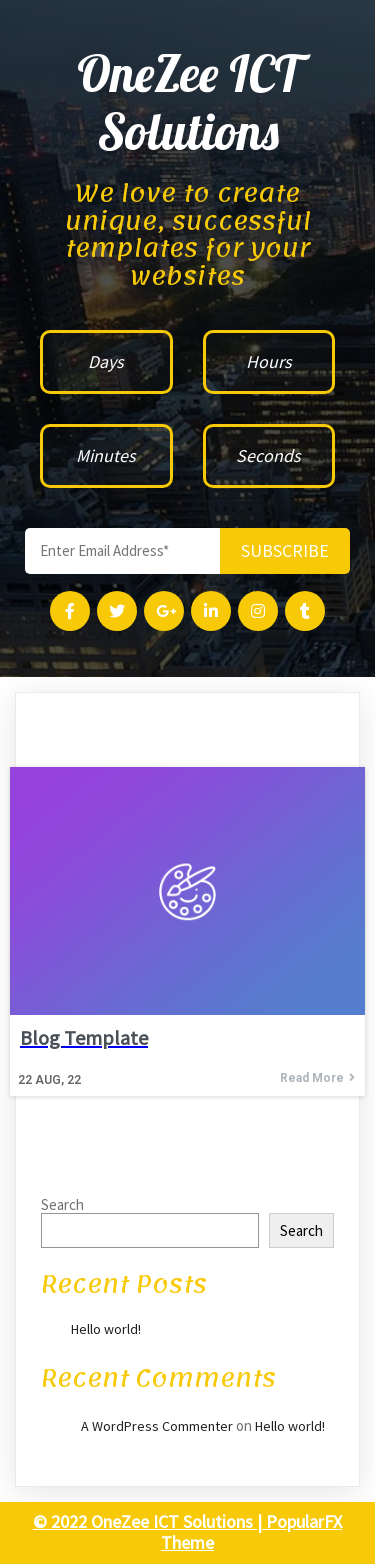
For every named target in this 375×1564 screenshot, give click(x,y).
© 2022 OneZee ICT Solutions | (149, 1521)
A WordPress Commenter (157, 1426)
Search (62, 1204)
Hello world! (106, 1329)
